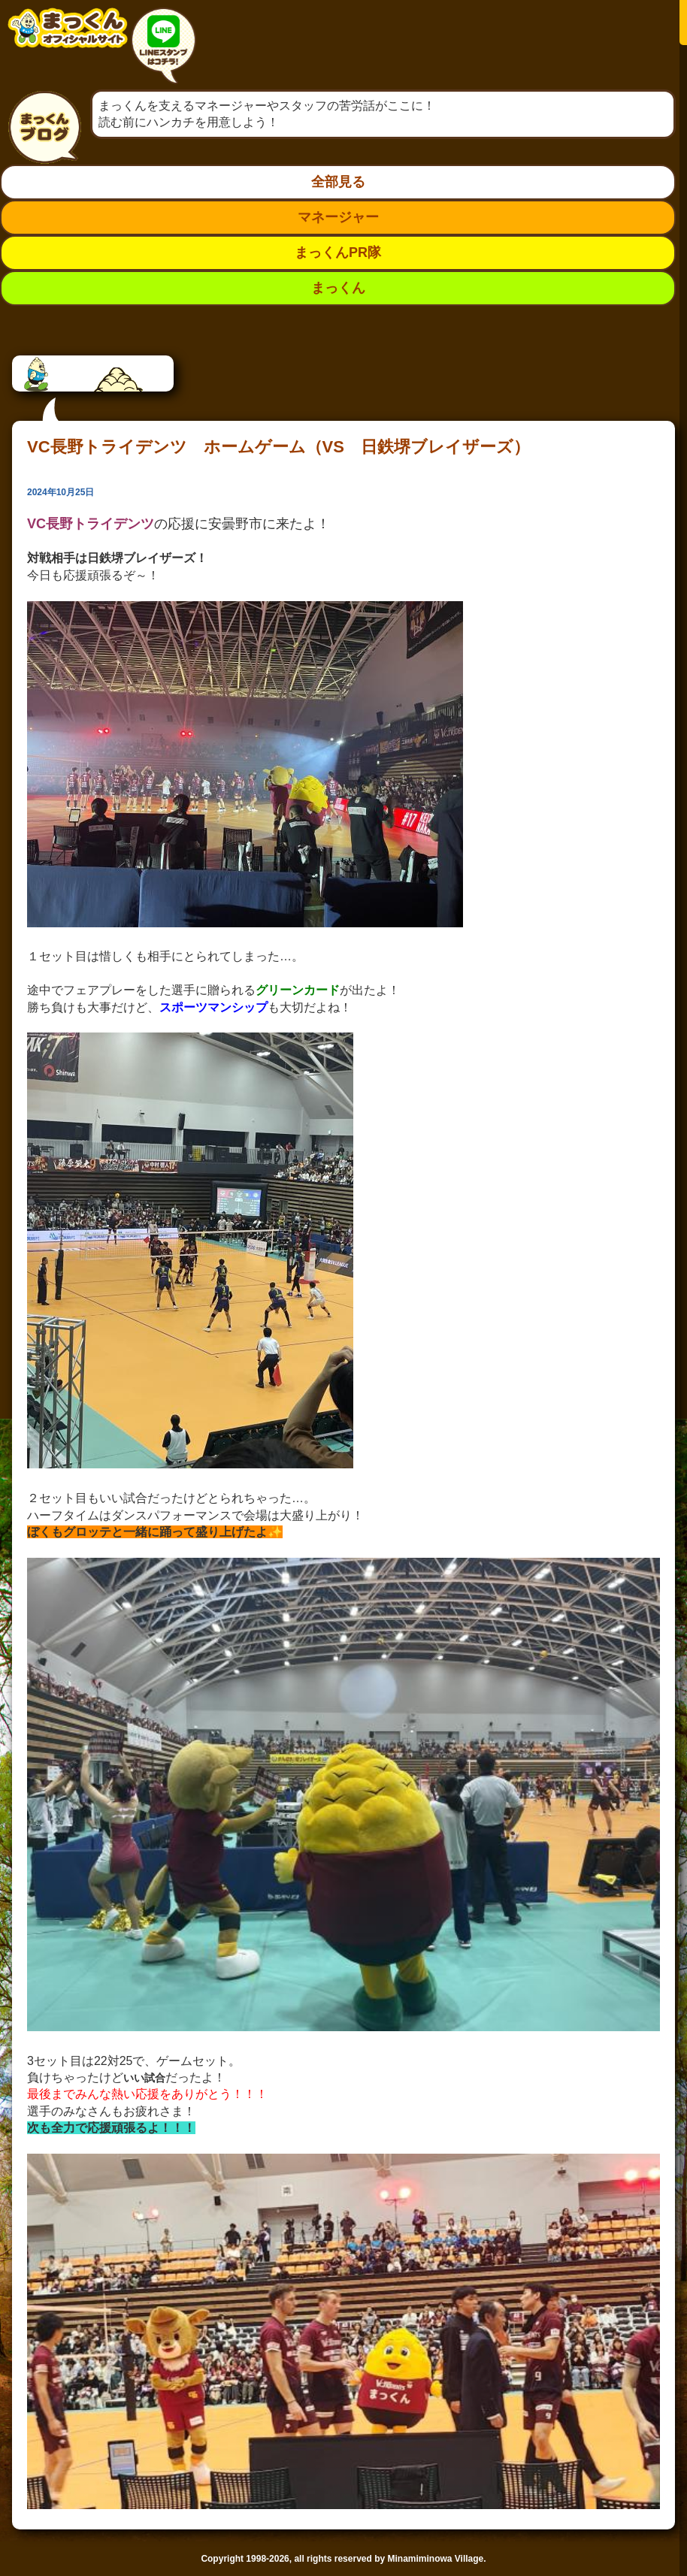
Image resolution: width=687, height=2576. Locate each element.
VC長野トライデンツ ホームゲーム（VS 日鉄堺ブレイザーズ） (278, 446)
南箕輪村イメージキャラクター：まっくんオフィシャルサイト (68, 39)
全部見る (338, 181)
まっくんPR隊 (338, 252)
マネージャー (338, 217)
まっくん (338, 287)
